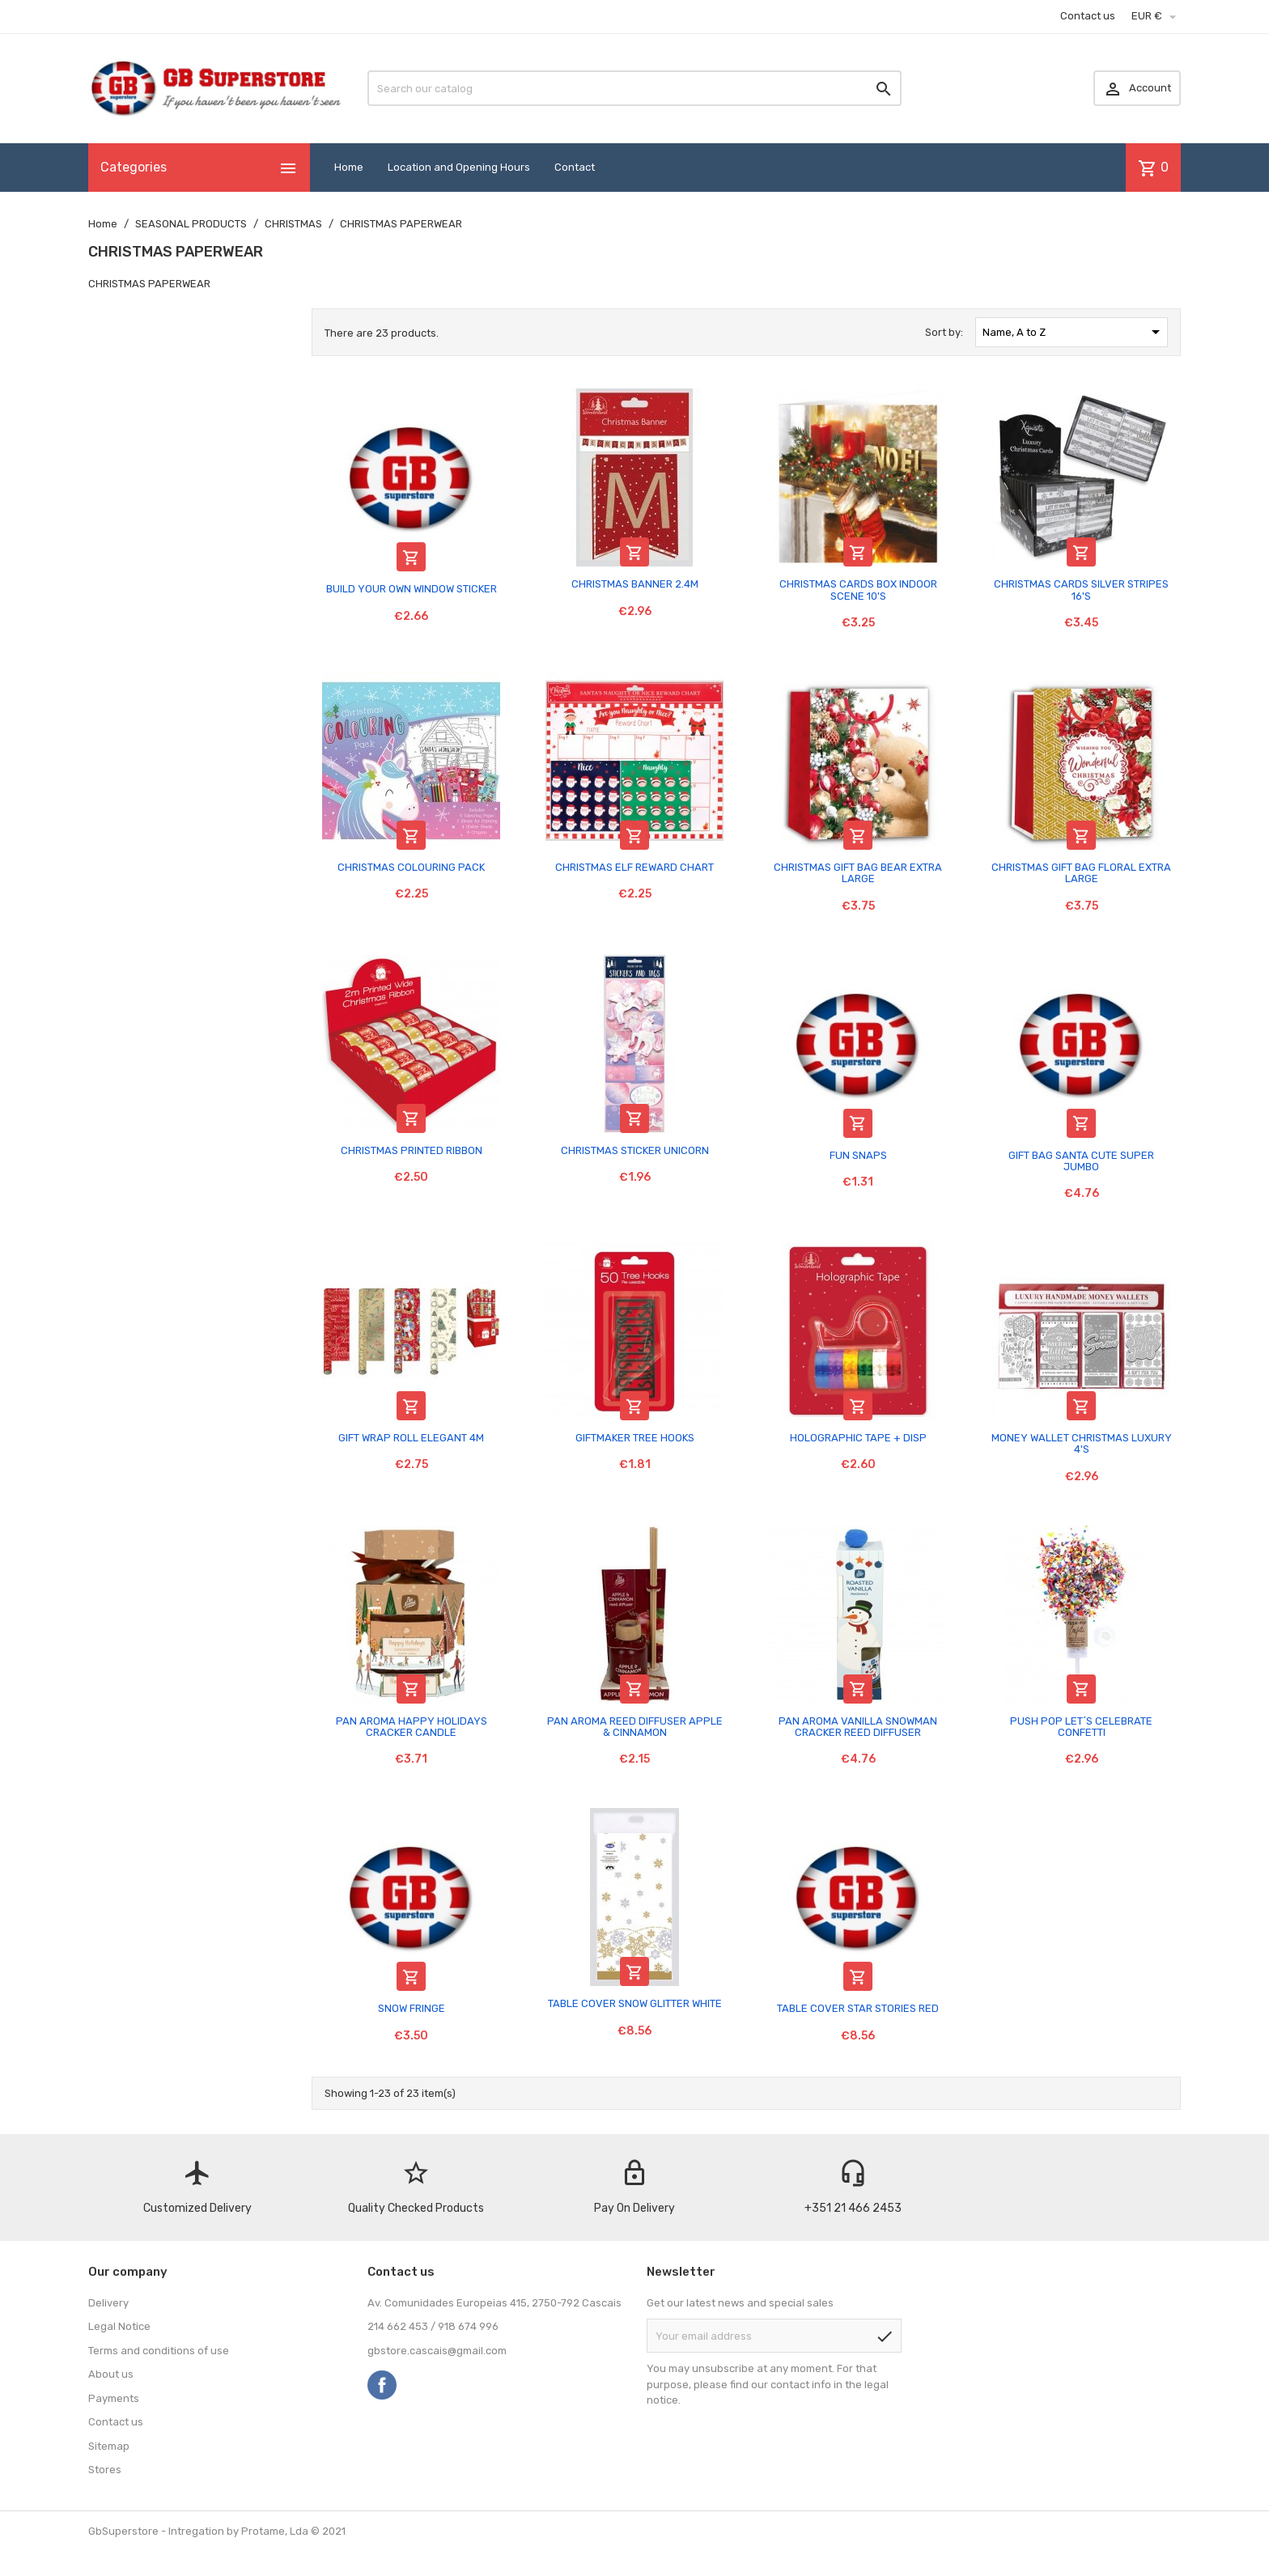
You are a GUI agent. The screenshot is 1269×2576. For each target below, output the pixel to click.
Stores (104, 2470)
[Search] (634, 88)
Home (348, 167)
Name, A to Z (1074, 332)
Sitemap (108, 2446)
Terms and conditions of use (158, 2351)
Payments (113, 2398)
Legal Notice (119, 2326)
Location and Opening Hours (459, 167)
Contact (574, 167)
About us (111, 2374)
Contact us (1087, 16)
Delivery (108, 2303)
